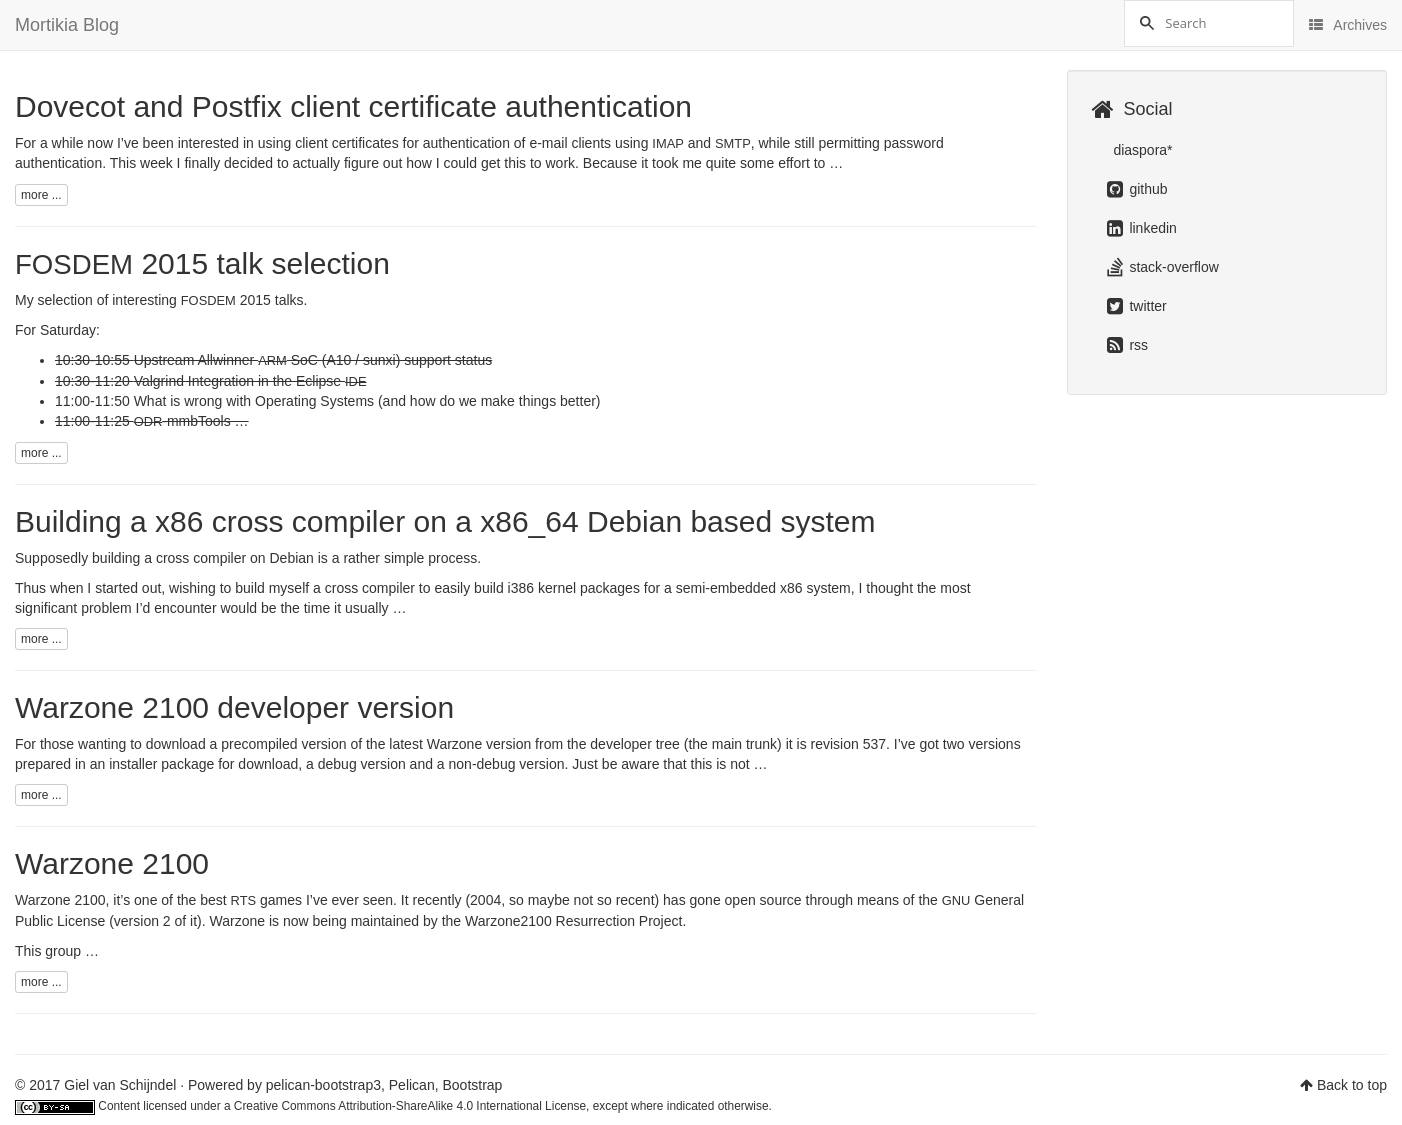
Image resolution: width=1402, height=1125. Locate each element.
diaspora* (1141, 150)
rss (1128, 345)
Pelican (412, 1085)
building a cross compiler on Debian (203, 558)
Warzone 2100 (112, 863)
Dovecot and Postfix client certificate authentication (353, 106)
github (1137, 189)
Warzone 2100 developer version (234, 707)
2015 (226, 300)
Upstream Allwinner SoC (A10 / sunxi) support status (313, 360)
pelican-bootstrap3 (323, 1085)
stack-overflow (1163, 267)
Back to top (1352, 1085)
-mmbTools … (191, 421)
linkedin (1142, 228)
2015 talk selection (202, 263)
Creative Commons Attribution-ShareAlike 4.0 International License (410, 1106)
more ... (41, 195)
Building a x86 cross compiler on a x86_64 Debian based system (445, 521)
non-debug (482, 764)
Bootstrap (472, 1085)
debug (337, 764)
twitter (1137, 306)
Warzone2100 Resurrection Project (573, 921)
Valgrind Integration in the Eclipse (250, 381)
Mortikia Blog (67, 25)
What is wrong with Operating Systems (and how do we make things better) (367, 401)
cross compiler (370, 588)
